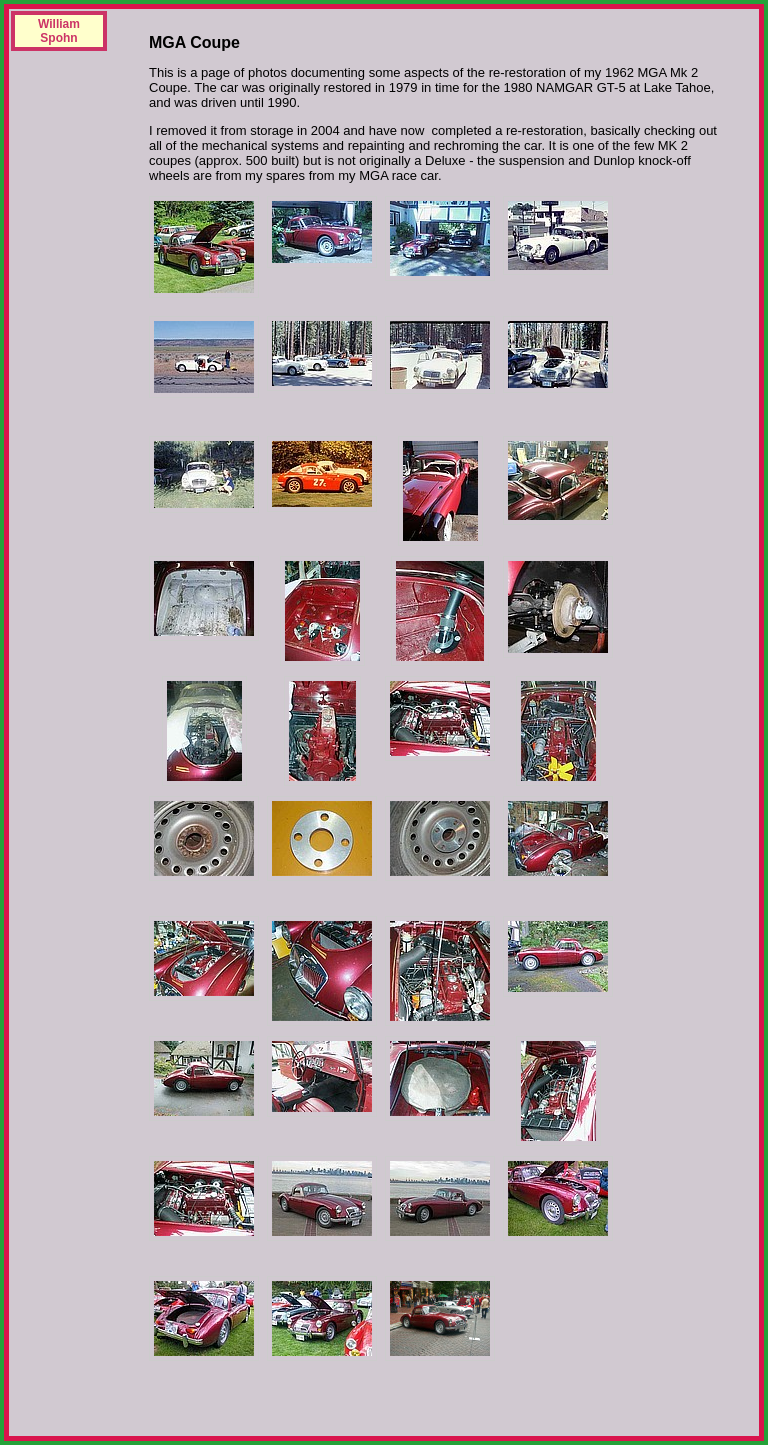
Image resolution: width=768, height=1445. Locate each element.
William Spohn (59, 31)
